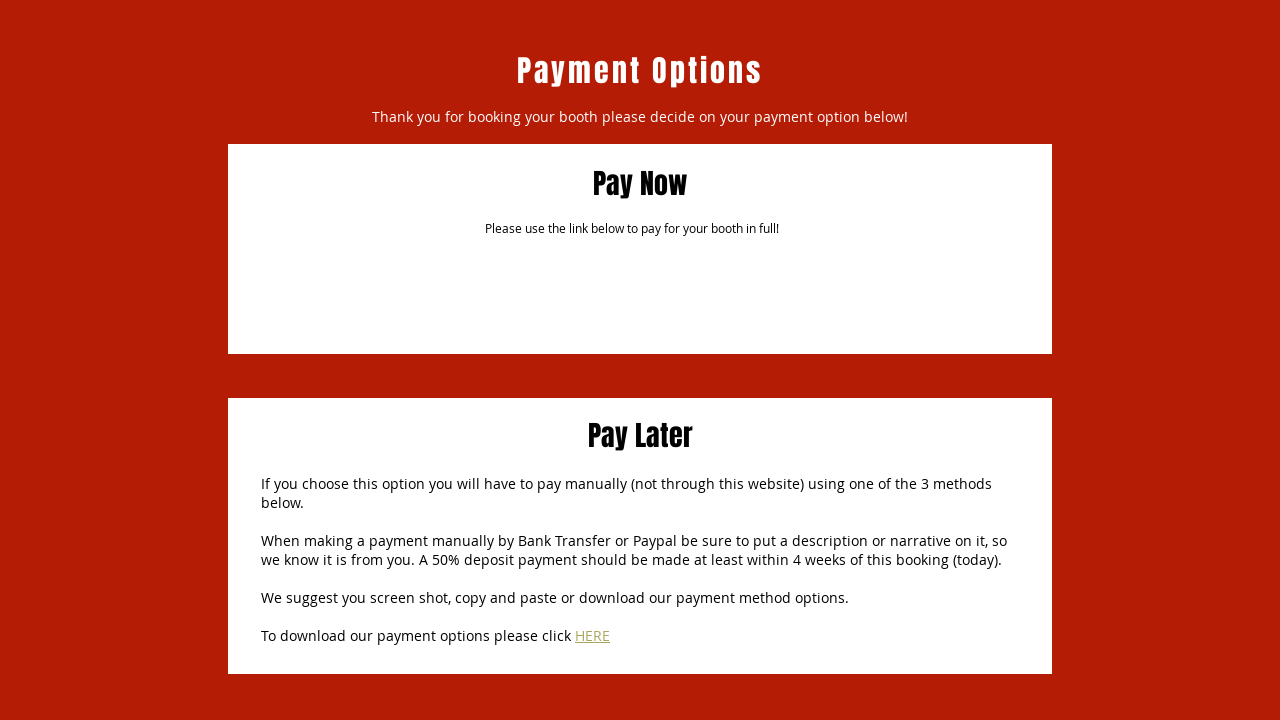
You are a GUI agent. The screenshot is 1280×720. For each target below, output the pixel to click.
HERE (592, 635)
